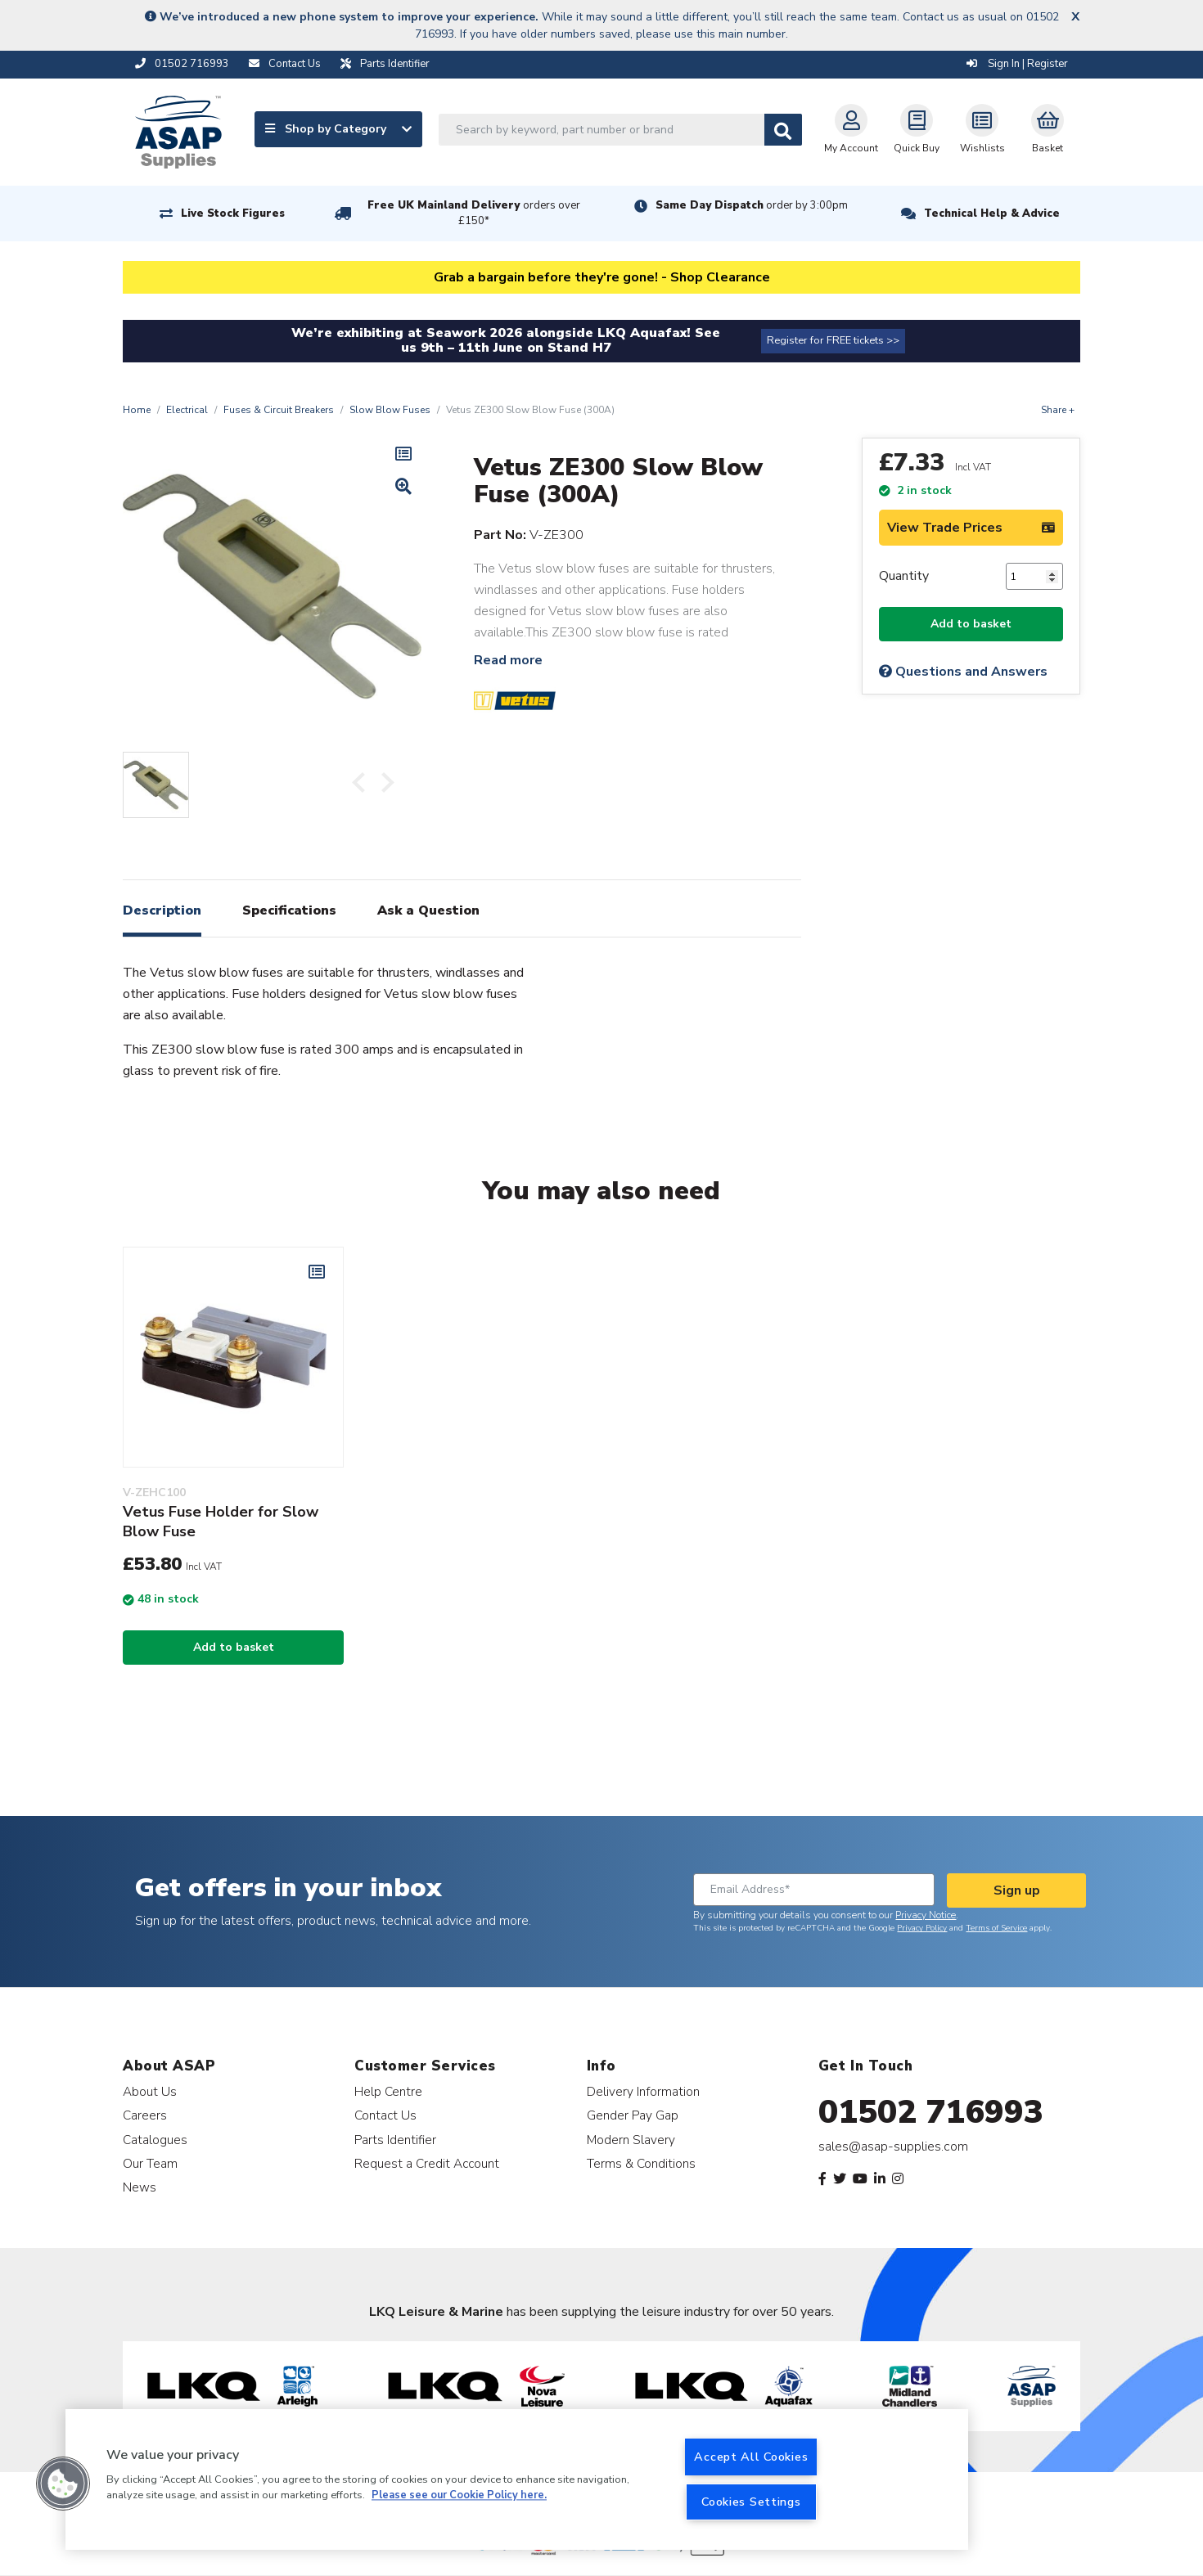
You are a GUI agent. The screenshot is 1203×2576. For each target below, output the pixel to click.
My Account (851, 129)
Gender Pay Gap (632, 2115)
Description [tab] (162, 910)
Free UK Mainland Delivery (473, 213)
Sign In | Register (1017, 63)
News (139, 2187)
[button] (63, 2483)
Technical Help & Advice (992, 213)
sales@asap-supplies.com (893, 2147)
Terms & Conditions (641, 2163)
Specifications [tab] (289, 910)
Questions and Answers (963, 672)
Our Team (150, 2163)
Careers (145, 2115)
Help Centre (388, 2091)
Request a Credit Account (426, 2163)
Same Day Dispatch (752, 205)
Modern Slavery (631, 2139)
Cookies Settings (751, 2501)
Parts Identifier (395, 2139)
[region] (516, 2479)
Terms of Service (996, 1928)
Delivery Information (643, 2091)
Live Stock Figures (233, 213)
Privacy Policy (922, 1928)
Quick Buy (916, 129)
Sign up (1016, 1890)
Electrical (187, 409)
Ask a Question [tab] (428, 910)
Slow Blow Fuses (389, 409)
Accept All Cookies (751, 2456)
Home (137, 409)
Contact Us (385, 2115)
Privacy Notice (925, 1915)
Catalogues (155, 2139)
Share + (1058, 409)
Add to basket (971, 624)
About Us (150, 2091)
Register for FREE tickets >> (833, 340)
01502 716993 (930, 2112)
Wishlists (982, 129)
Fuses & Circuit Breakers (278, 409)
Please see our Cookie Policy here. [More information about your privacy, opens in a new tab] (459, 2495)
